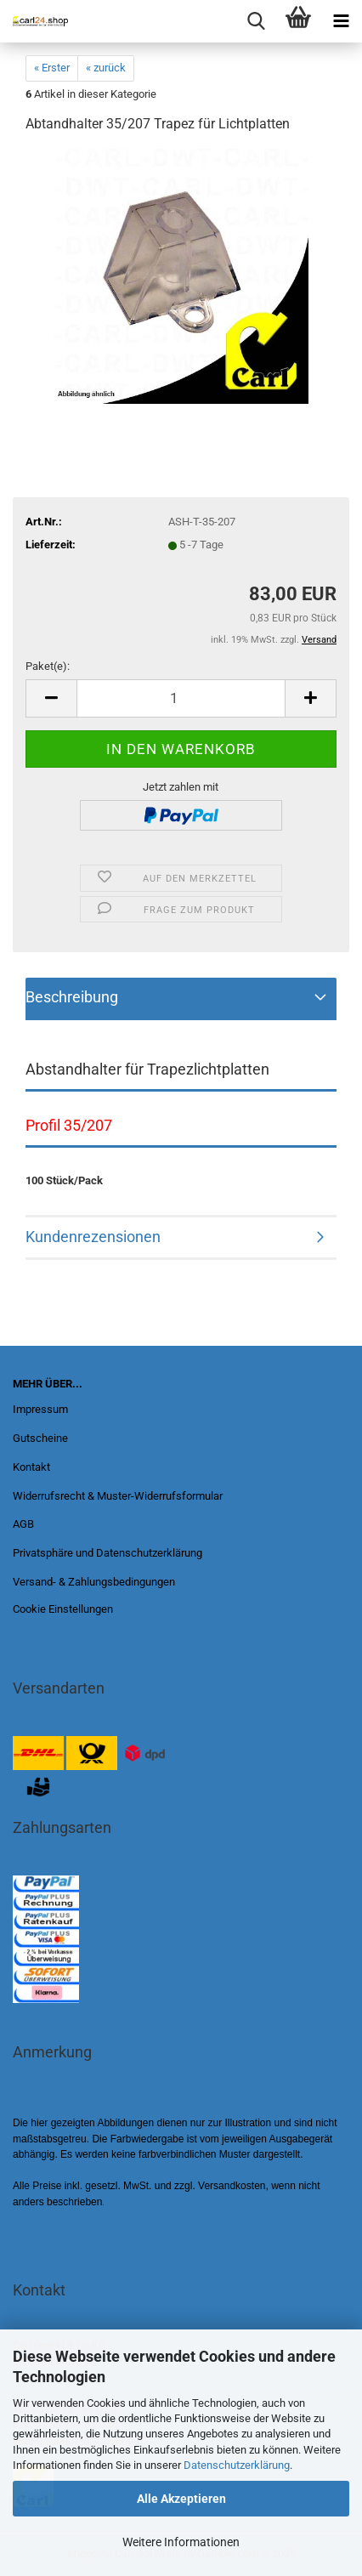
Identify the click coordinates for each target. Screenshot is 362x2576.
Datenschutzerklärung (237, 2465)
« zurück (106, 67)
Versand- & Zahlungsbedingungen (94, 1581)
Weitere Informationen (181, 2542)
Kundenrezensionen (93, 1236)
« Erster (52, 67)
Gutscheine (40, 1438)
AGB (23, 1524)
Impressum (40, 1409)
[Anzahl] (181, 698)
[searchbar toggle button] (256, 21)
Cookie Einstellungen (63, 1609)
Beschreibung (71, 997)
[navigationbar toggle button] (341, 21)
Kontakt (31, 1467)
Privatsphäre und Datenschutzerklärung (107, 1552)
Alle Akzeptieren (181, 2498)
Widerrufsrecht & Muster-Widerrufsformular (118, 1495)
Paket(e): (47, 666)
